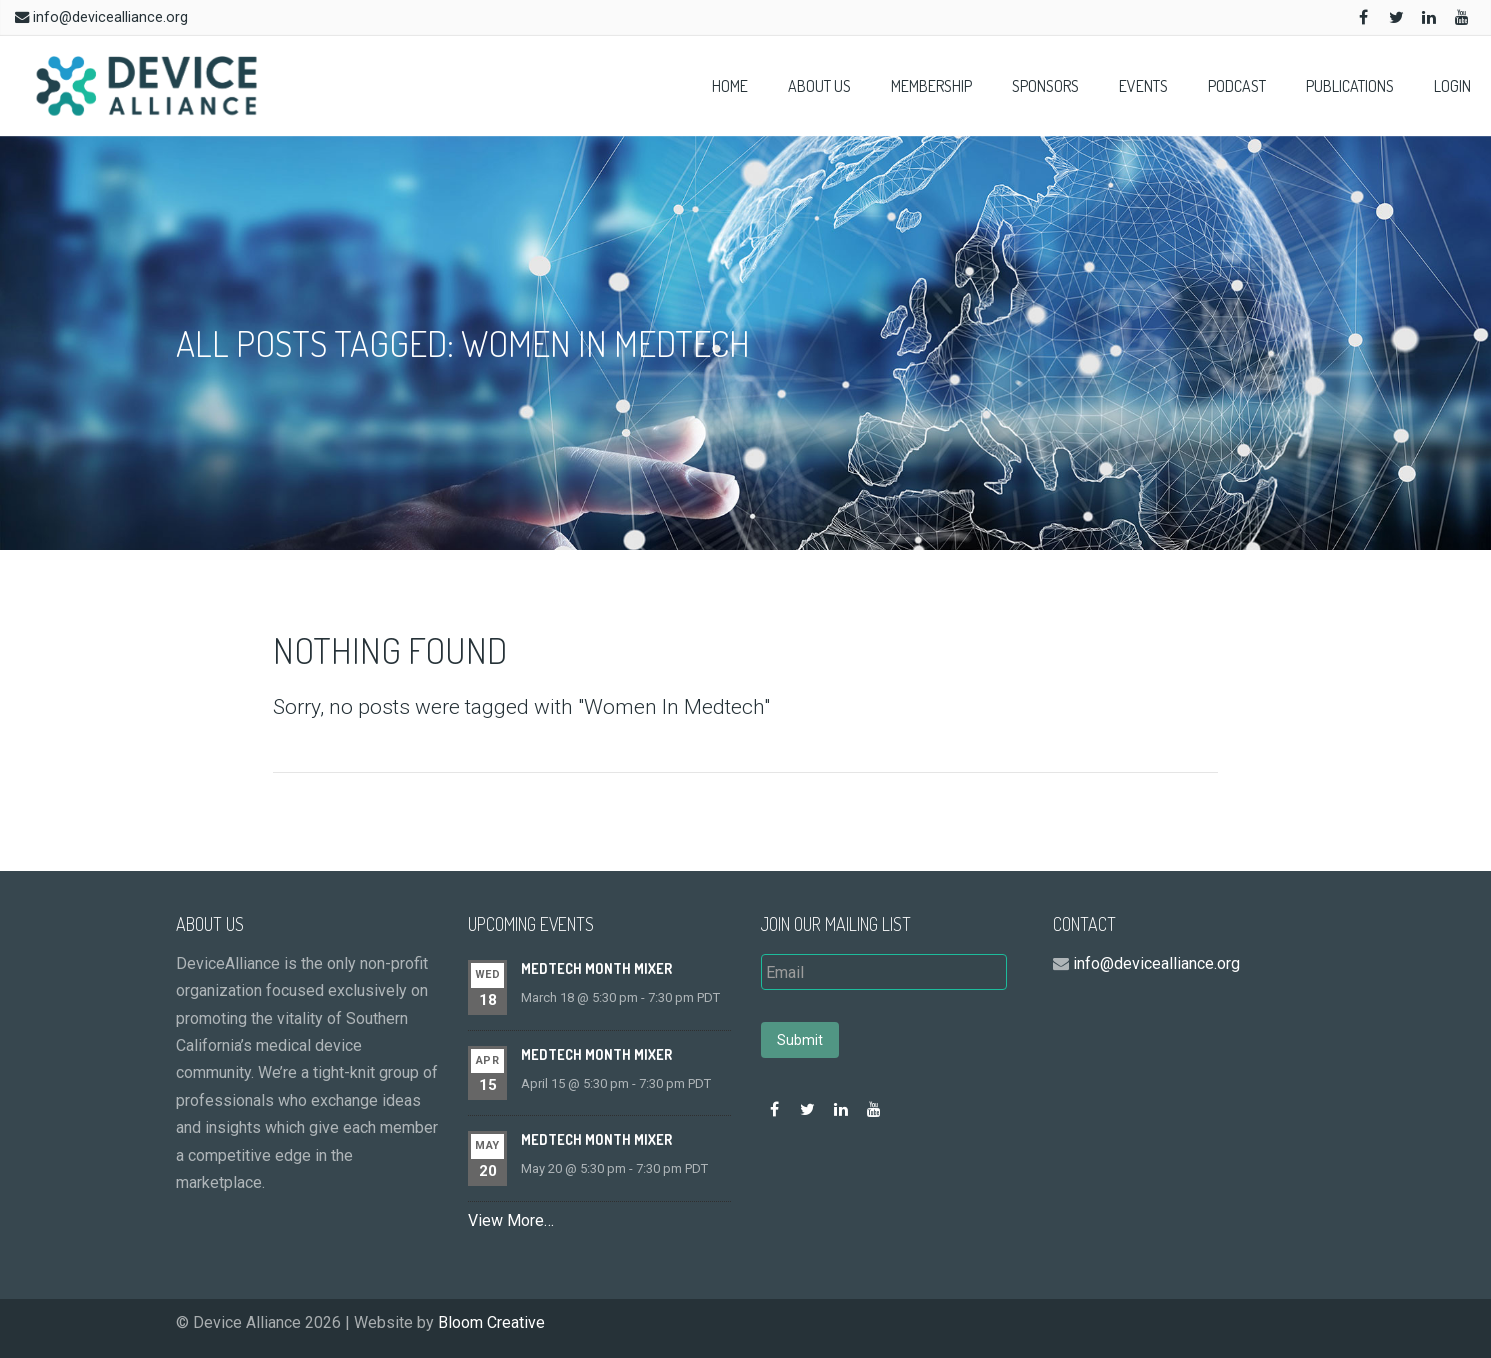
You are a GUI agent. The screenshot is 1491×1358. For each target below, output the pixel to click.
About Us (819, 86)
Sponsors (1045, 86)
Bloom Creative (491, 1322)
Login (1452, 86)
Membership (931, 86)
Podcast (1237, 86)
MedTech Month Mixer (596, 968)
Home (730, 86)
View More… (511, 1220)
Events (1143, 86)
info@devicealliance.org (110, 17)
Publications (1350, 86)
